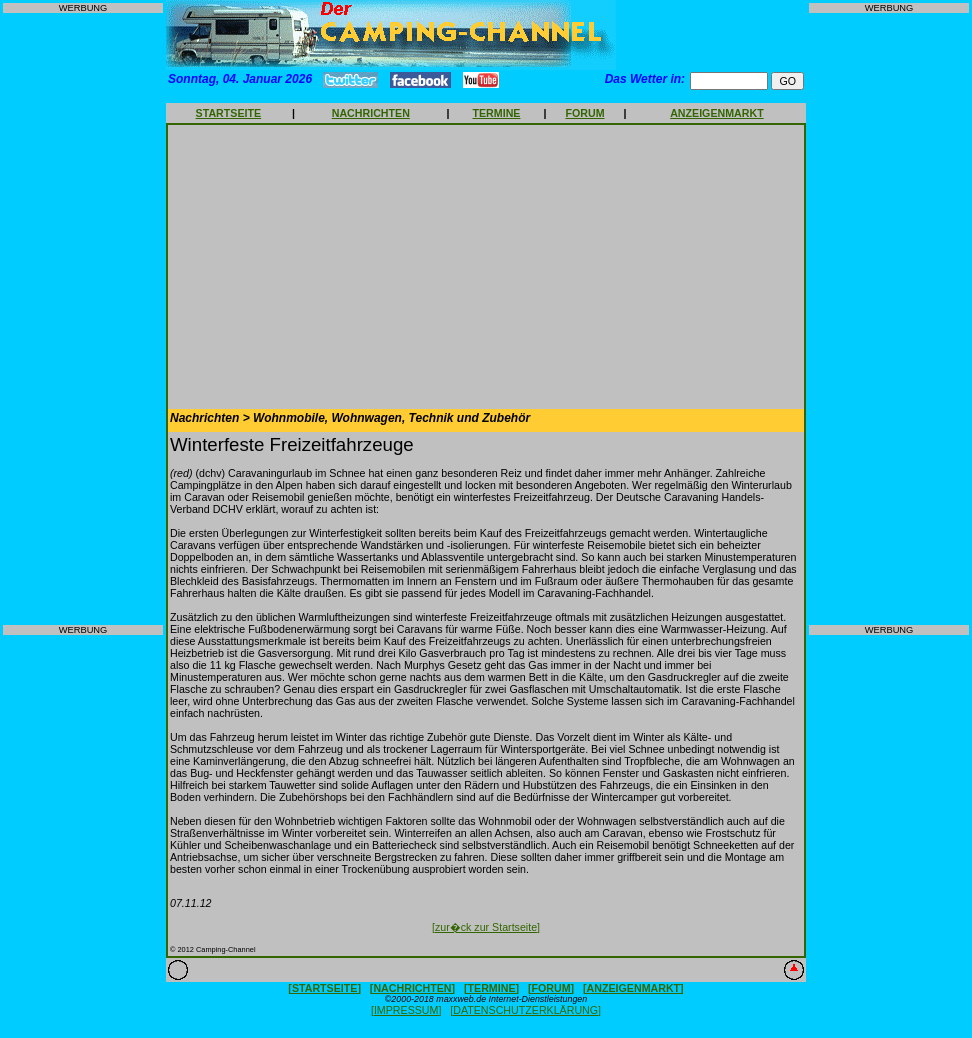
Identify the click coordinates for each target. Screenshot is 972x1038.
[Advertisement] (83, 319)
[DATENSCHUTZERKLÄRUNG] (525, 1010)
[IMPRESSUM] (406, 1010)
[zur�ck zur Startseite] (486, 927)
